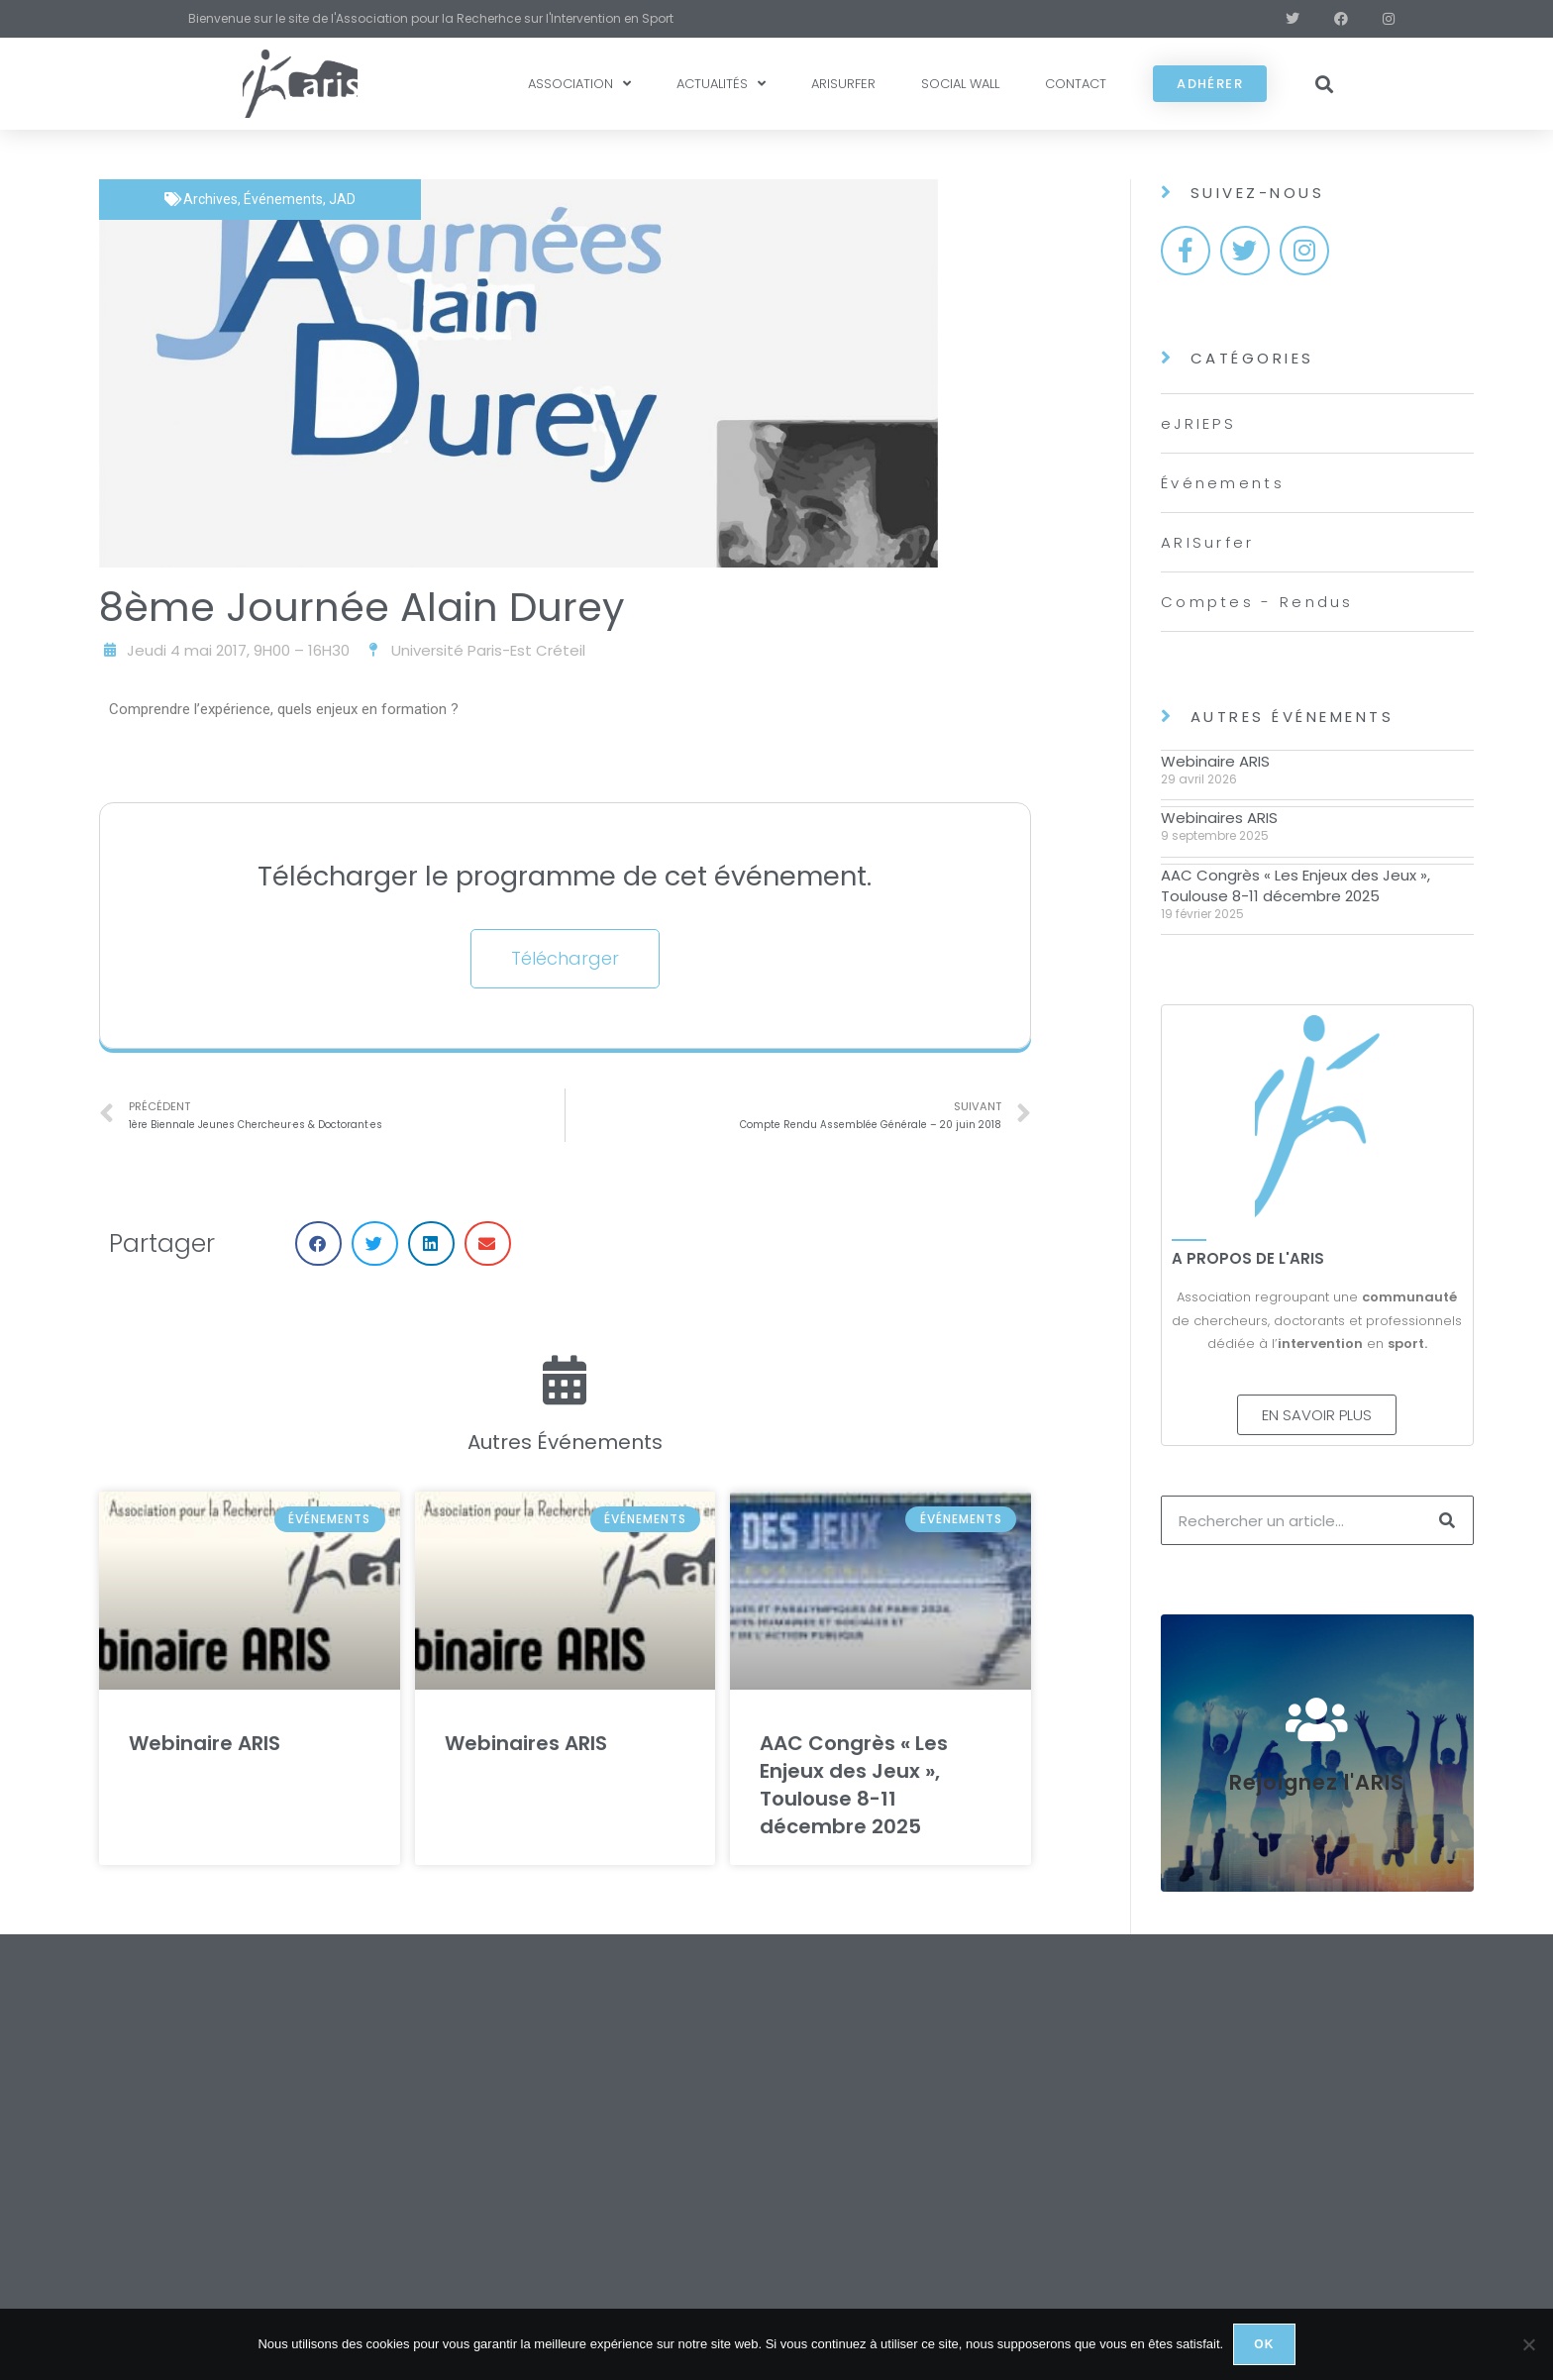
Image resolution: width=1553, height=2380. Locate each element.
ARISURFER (843, 83)
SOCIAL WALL (960, 83)
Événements (283, 199)
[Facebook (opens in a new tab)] (1329, 19)
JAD (342, 199)
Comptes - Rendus (1257, 601)
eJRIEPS (1198, 423)
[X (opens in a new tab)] (1281, 19)
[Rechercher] (1448, 1520)
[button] (1324, 83)
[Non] (1528, 2344)
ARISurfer (1208, 542)
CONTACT (1075, 83)
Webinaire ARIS (204, 1743)
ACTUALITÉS (721, 83)
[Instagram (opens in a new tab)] (1374, 19)
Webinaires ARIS (526, 1743)
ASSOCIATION (579, 83)
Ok (1264, 2344)
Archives (210, 199)
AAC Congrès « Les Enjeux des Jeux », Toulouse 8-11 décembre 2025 (854, 1784)
